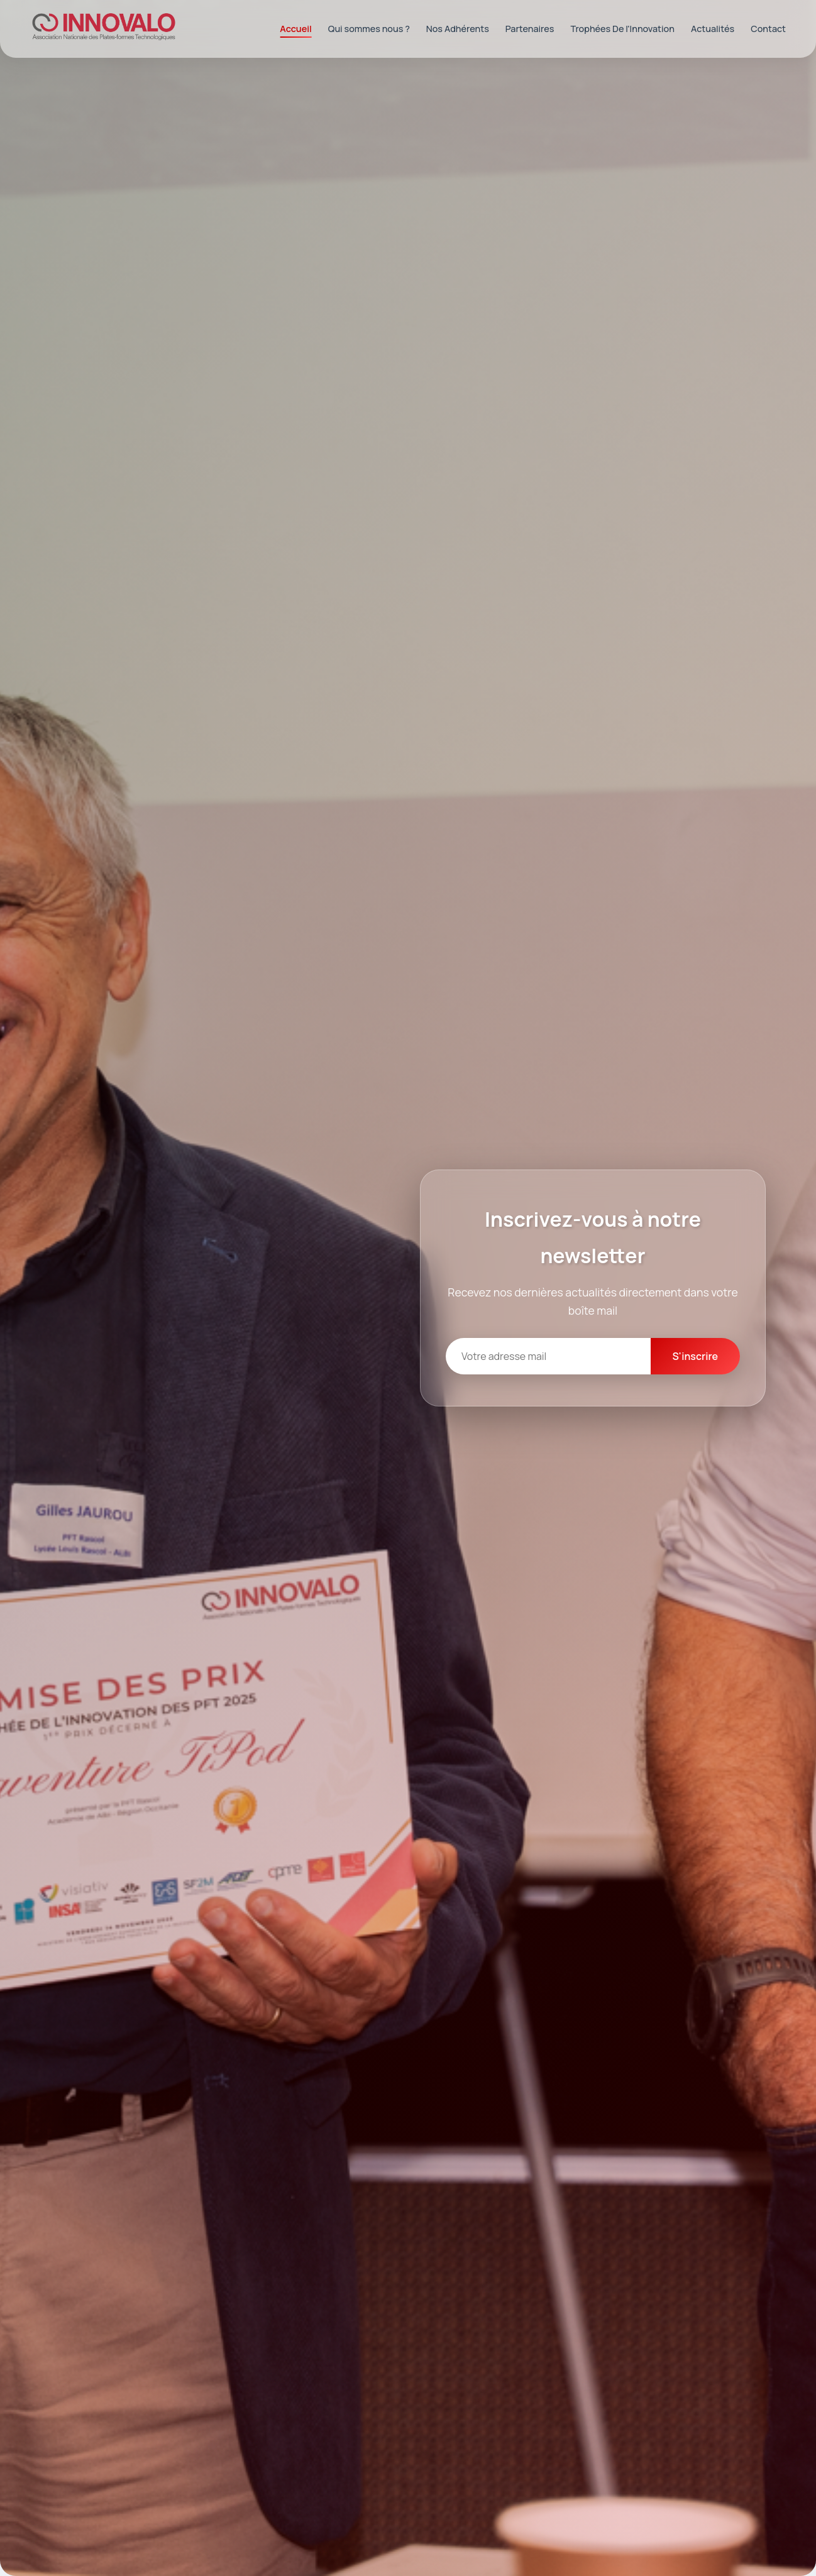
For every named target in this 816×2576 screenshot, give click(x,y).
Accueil (296, 29)
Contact (768, 29)
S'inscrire (695, 1356)
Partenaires (529, 29)
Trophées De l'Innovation (622, 29)
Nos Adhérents (457, 29)
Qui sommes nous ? (369, 29)
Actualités (712, 29)
